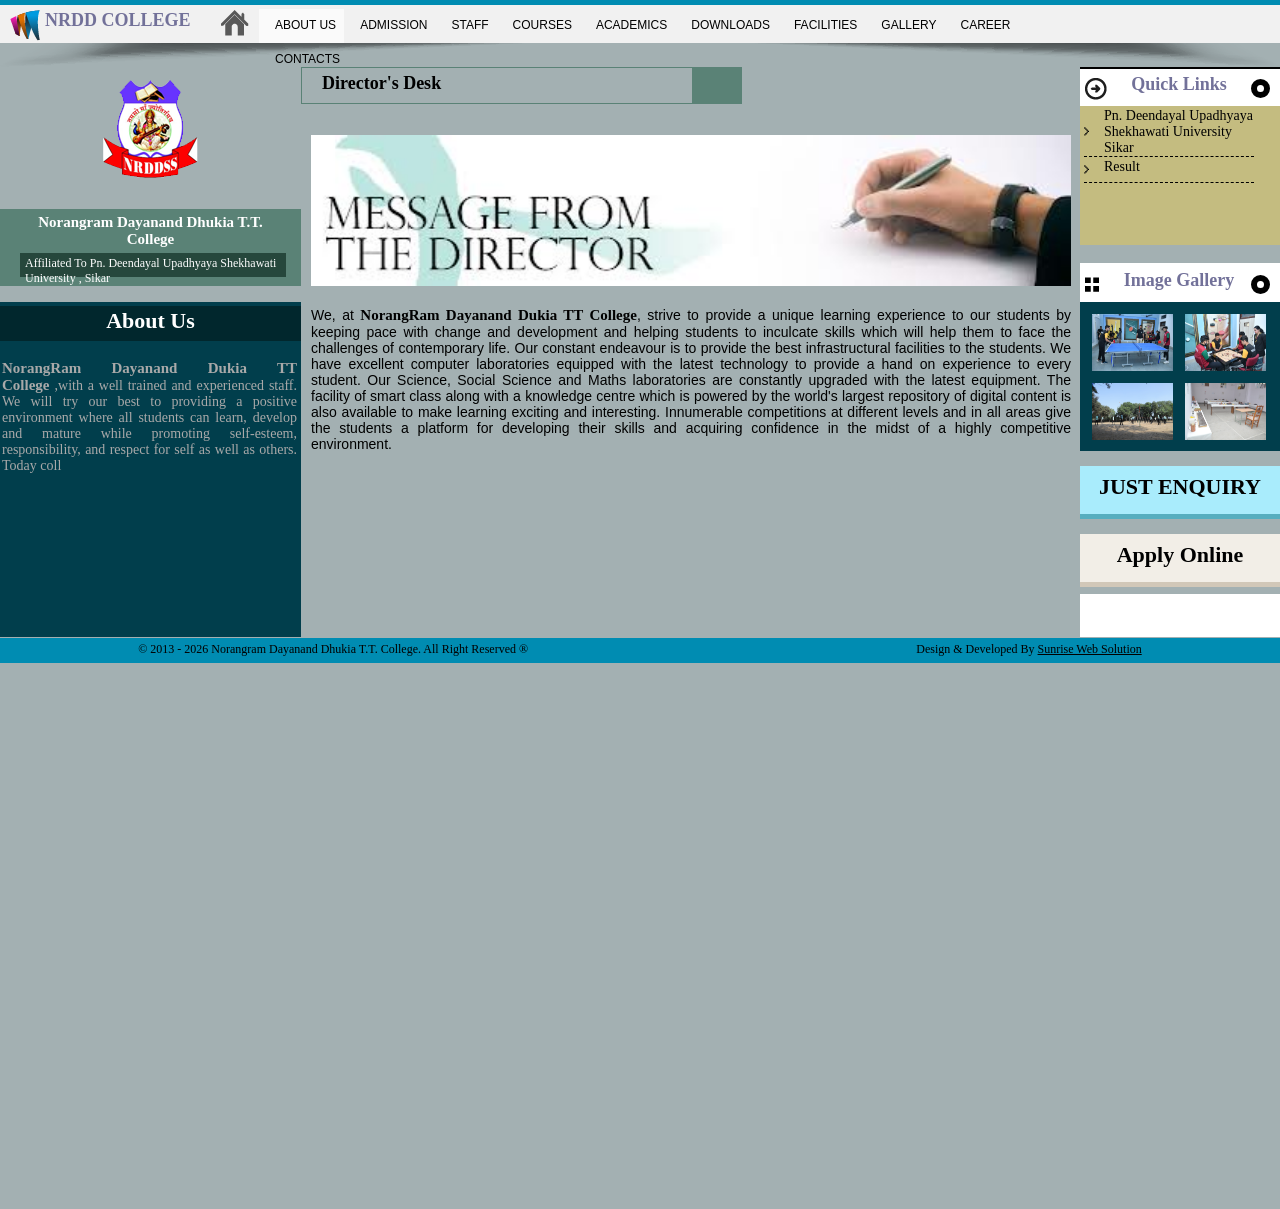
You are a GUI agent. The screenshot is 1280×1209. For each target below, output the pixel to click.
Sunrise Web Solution (1090, 649)
